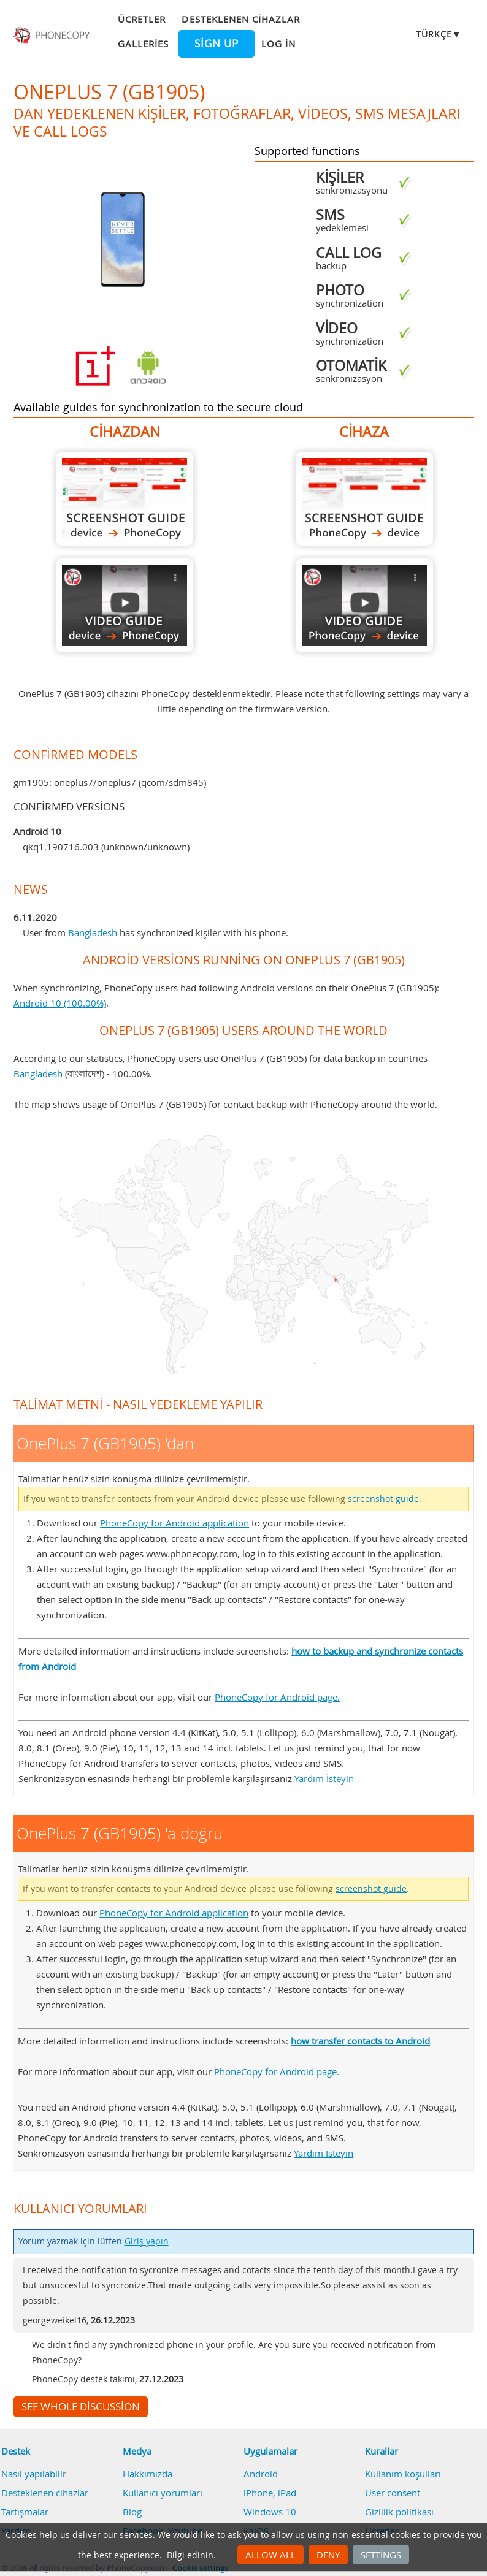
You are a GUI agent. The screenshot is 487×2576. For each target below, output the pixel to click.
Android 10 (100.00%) (59, 1003)
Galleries (143, 43)
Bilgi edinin (190, 2555)
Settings (381, 2554)
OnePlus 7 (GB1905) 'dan (124, 499)
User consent (392, 2492)
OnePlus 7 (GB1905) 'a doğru (364, 499)
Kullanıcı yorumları (162, 2492)
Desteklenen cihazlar (241, 19)
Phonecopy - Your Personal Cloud (52, 35)
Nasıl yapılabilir (33, 2473)
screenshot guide (383, 1498)
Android (261, 2473)
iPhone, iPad (270, 2492)
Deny (328, 2554)
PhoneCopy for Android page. (277, 1697)
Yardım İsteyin (324, 1778)
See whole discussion (80, 2407)
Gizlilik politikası (399, 2512)
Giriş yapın (147, 2241)
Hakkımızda (147, 2473)
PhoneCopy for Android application (174, 1523)
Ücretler (142, 19)
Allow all (270, 2554)
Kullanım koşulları (403, 2473)
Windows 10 (270, 2512)
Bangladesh (92, 932)
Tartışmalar (24, 2512)
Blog (132, 2512)
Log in (278, 43)
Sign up (216, 43)
